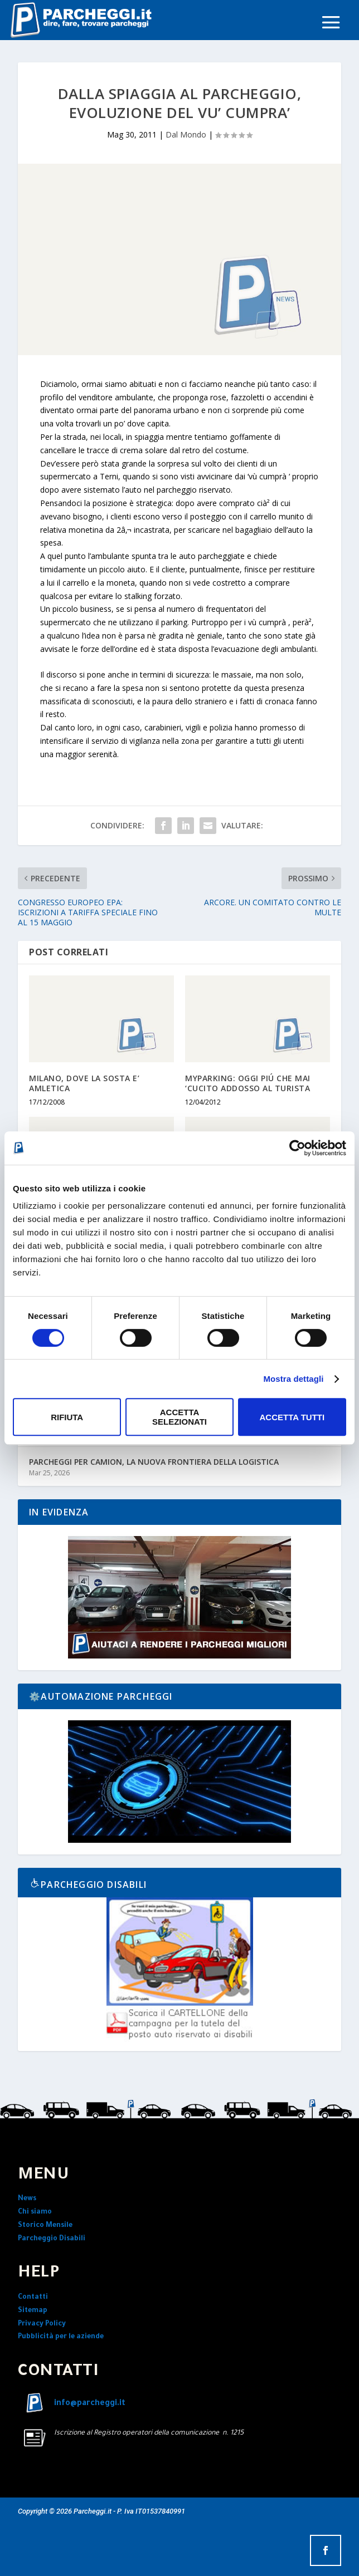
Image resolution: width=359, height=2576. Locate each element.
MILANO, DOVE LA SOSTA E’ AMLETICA (84, 1083)
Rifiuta (67, 1417)
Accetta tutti (292, 1417)
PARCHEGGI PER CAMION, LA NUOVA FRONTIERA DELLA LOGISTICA (154, 1461)
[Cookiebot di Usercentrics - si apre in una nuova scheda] (297, 1148)
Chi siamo (35, 2212)
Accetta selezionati (179, 1416)
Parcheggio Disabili (51, 2239)
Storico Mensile (45, 2226)
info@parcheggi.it (89, 2404)
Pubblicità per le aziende (61, 2337)
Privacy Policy (42, 2324)
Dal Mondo (186, 134)
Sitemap (32, 2311)
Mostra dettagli (293, 1378)
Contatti (33, 2298)
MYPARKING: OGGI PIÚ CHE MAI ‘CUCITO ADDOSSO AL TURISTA (248, 1083)
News (27, 2199)
